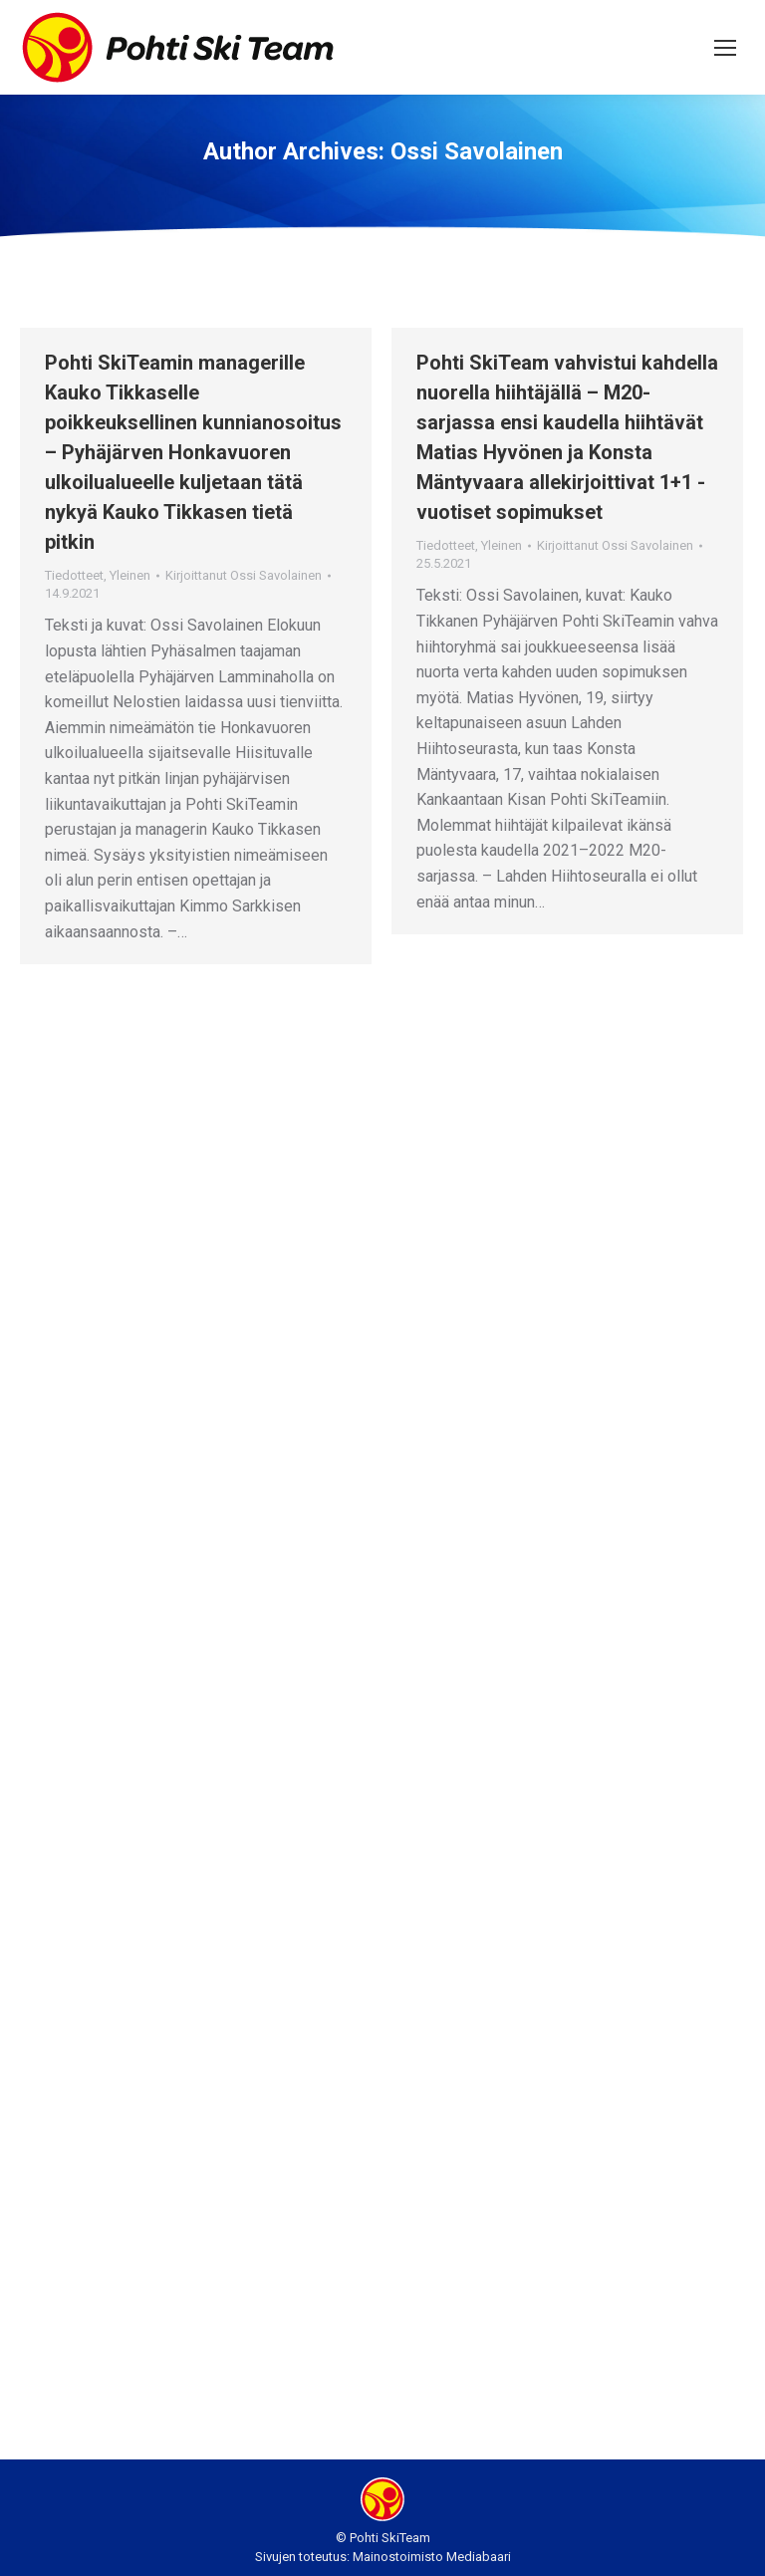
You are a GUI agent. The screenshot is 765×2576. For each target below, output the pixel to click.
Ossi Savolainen (476, 151)
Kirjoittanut (243, 575)
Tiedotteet (74, 575)
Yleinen (130, 575)
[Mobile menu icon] (725, 48)
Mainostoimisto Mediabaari (432, 2556)
